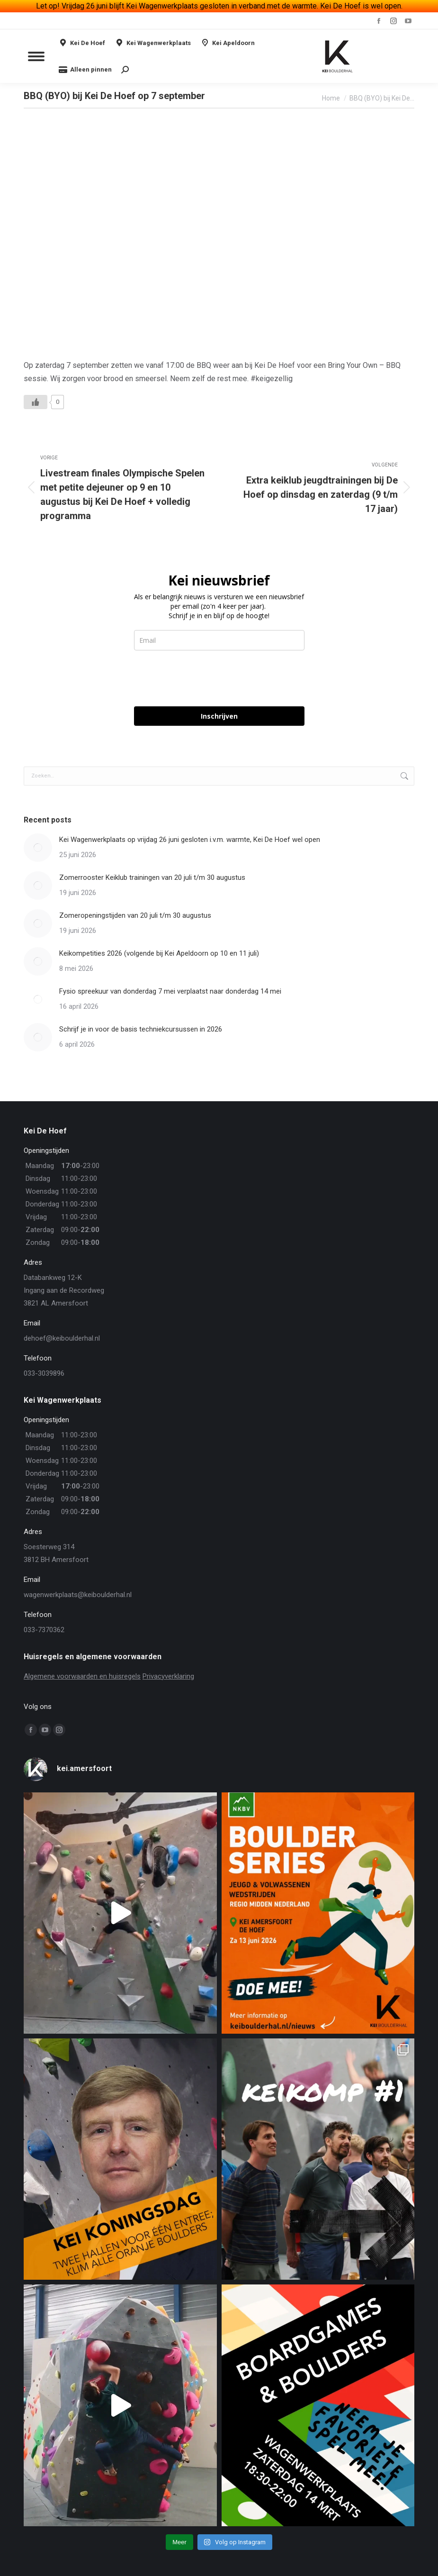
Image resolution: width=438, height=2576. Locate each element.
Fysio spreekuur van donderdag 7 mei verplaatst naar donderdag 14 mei (170, 991)
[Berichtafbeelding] (38, 847)
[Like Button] (35, 402)
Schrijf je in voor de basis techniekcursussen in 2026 (140, 1029)
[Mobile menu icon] (36, 56)
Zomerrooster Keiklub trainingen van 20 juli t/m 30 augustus (152, 877)
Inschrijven (219, 716)
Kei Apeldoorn (227, 42)
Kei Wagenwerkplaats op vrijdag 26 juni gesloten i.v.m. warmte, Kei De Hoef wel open (189, 839)
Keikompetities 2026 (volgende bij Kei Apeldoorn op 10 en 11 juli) (159, 953)
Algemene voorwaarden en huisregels (82, 1676)
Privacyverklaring (168, 1676)
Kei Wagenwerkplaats (153, 42)
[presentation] (206, 678)
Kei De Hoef (81, 42)
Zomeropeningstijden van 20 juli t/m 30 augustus (135, 915)
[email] (219, 640)
